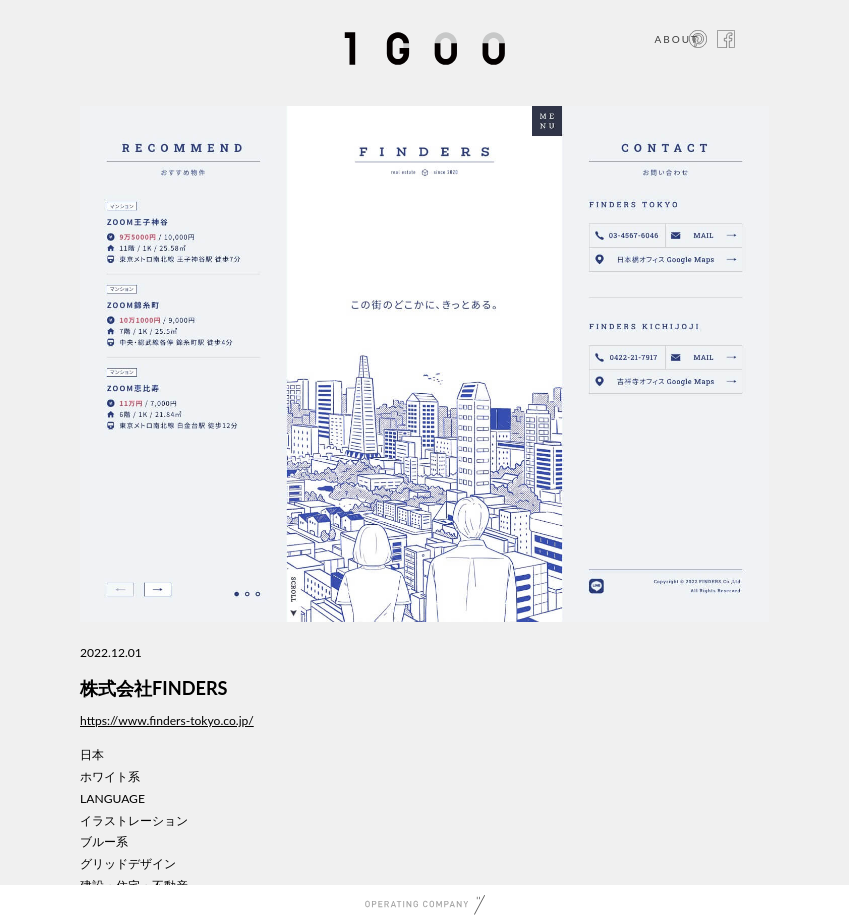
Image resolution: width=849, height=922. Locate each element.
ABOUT (676, 39)
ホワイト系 (110, 776)
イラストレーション (134, 820)
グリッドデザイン (128, 863)
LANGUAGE (112, 798)
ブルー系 (104, 841)
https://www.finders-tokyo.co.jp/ (167, 720)
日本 (92, 754)
